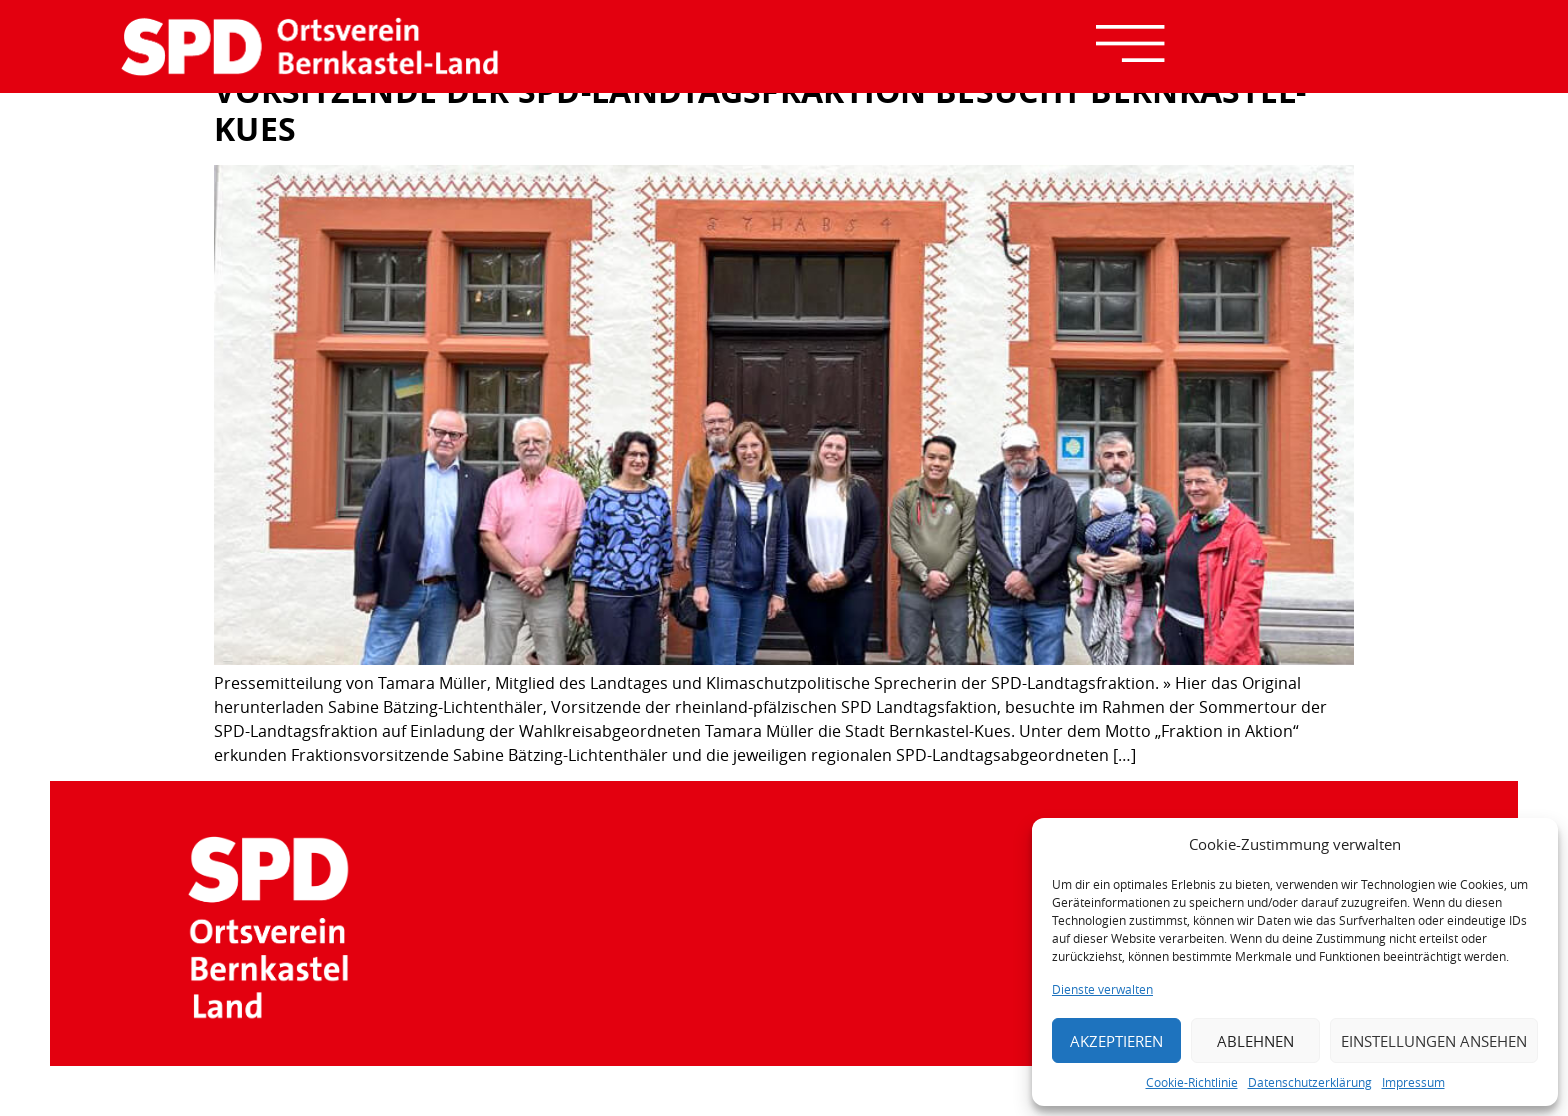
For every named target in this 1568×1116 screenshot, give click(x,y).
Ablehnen (1255, 1041)
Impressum (1413, 1082)
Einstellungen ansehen (1434, 1041)
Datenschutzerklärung (1310, 1082)
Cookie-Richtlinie (1192, 1082)
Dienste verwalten (1102, 989)
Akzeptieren (1116, 1041)
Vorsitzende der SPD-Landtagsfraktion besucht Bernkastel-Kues (760, 110)
